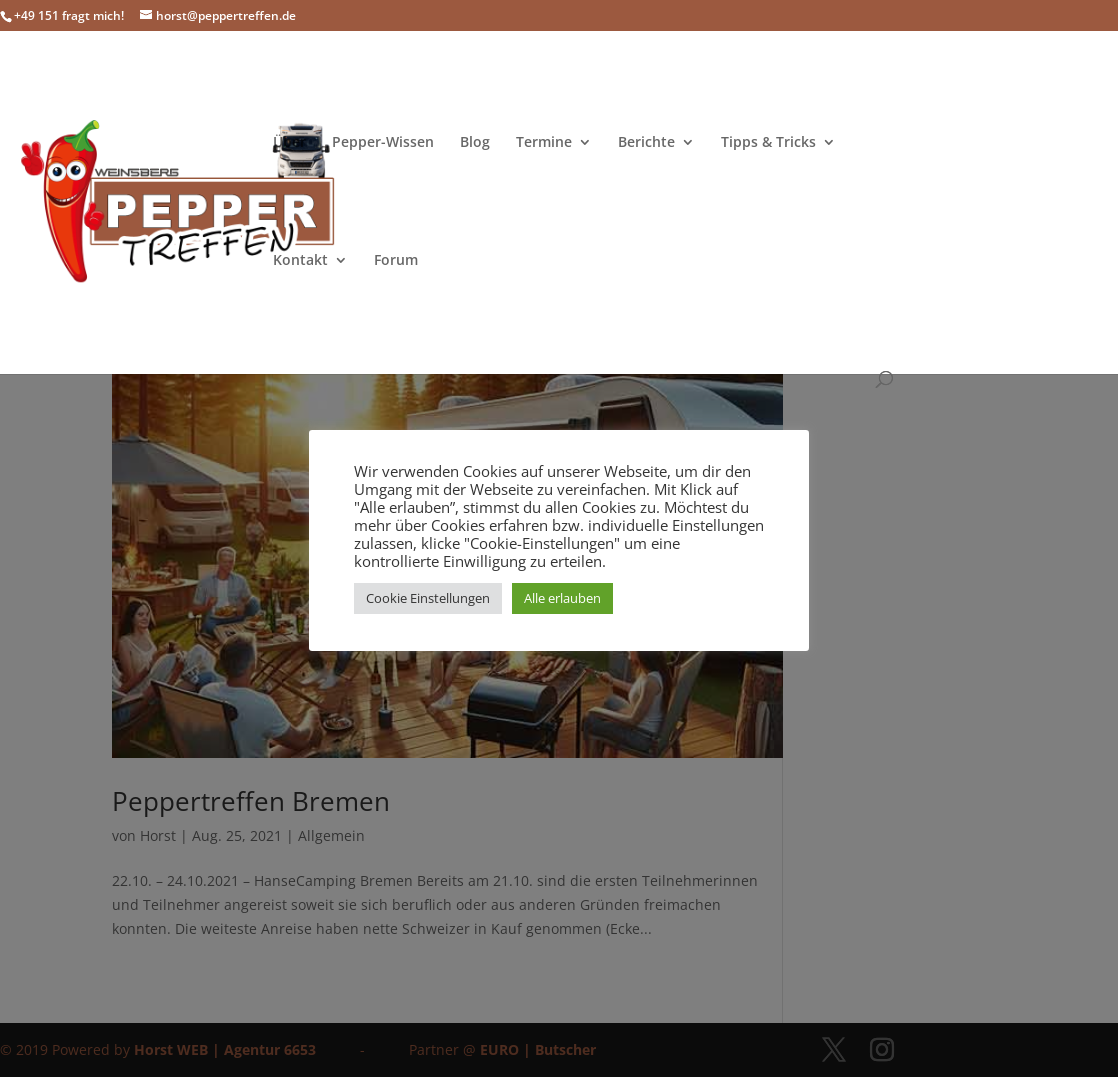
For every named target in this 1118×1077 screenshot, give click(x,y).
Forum (396, 261)
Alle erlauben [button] (562, 598)
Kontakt (300, 261)
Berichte (646, 143)
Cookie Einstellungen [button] (428, 598)
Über (289, 143)
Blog (475, 143)
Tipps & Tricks (768, 143)
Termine (544, 143)
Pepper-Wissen (383, 143)
